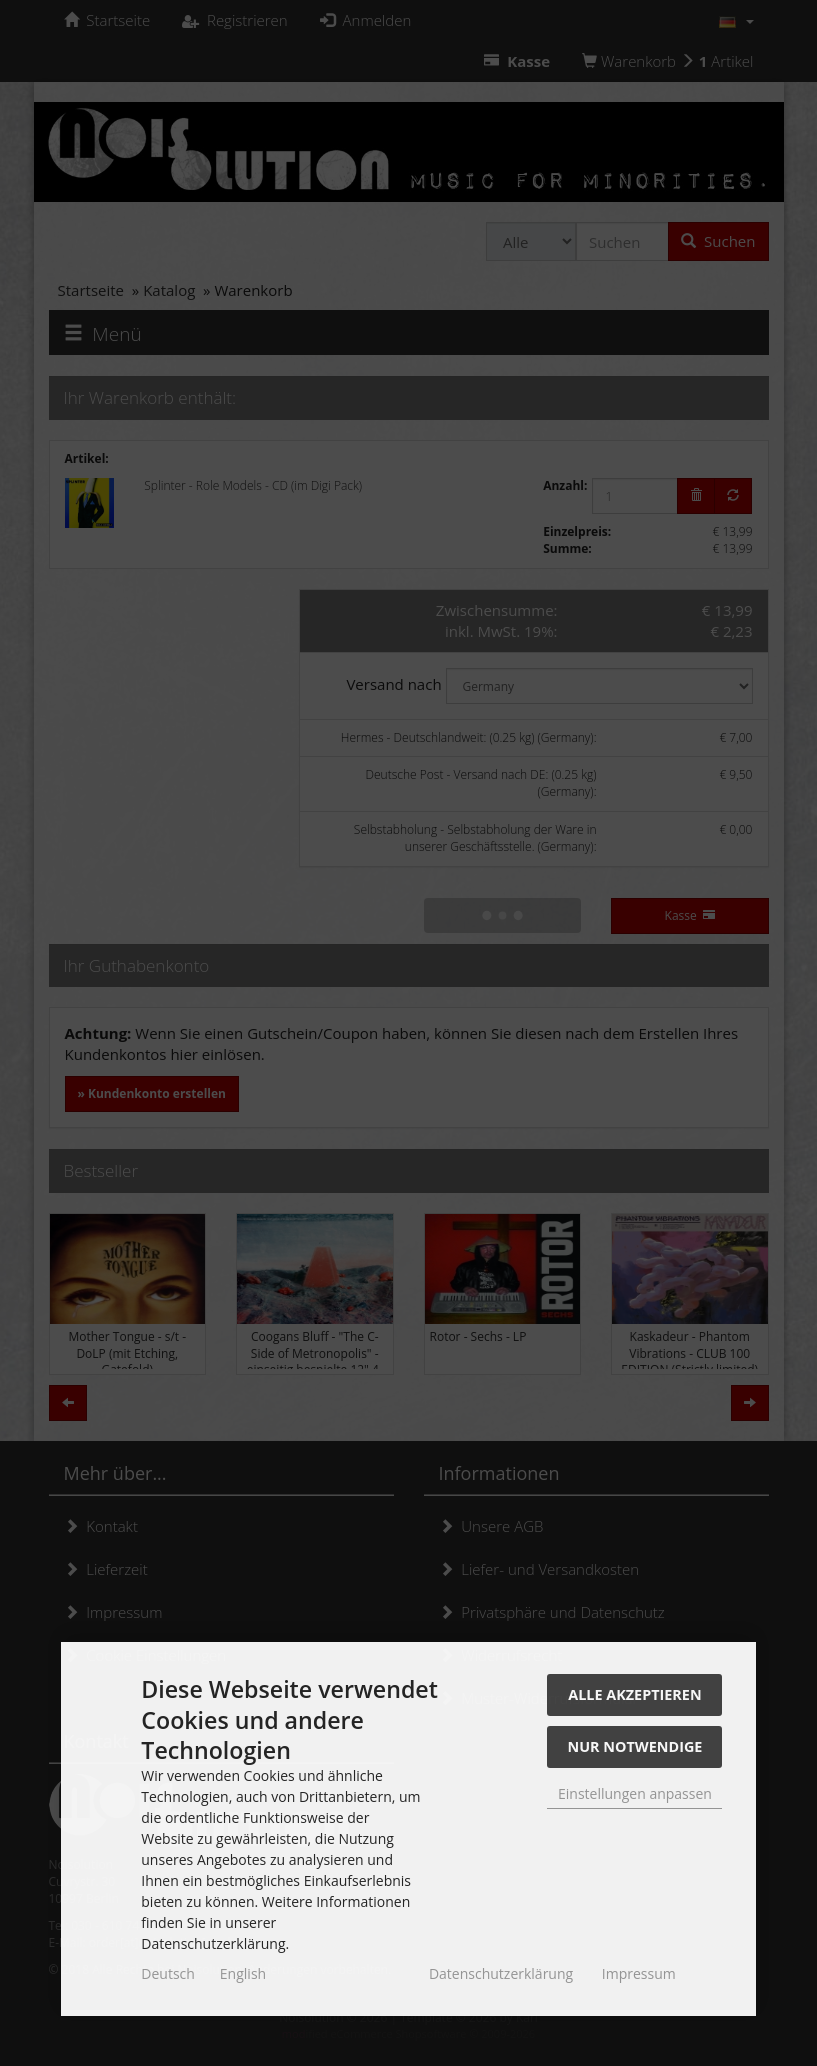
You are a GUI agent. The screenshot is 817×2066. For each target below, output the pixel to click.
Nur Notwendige (635, 1746)
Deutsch (168, 1973)
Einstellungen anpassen (635, 1793)
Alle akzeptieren (634, 1694)
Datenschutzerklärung (501, 1973)
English (243, 1973)
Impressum (639, 1973)
